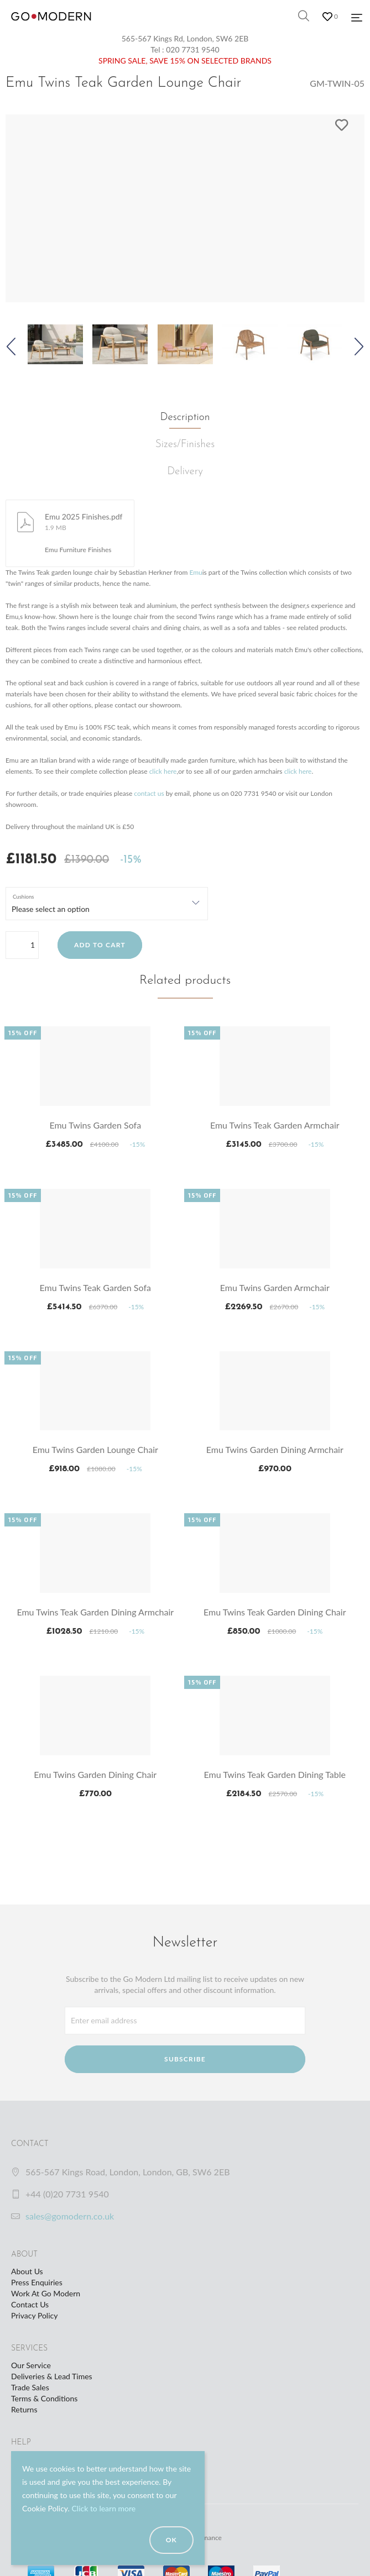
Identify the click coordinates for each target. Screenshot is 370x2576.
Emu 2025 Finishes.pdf (84, 516)
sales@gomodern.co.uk (69, 2216)
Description (185, 417)
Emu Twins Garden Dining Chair (95, 1774)
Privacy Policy (34, 2315)
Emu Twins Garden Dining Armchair (274, 1449)
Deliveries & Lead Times (51, 2376)
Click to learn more (103, 2508)
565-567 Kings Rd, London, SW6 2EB (185, 38)
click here (163, 771)
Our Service (31, 2365)
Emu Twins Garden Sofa (95, 1125)
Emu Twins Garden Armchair (275, 1287)
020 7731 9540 (193, 49)
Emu (195, 572)
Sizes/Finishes (185, 444)
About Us (27, 2271)
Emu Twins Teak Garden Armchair (275, 1125)
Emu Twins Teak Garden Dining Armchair (95, 1612)
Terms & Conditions (44, 2398)
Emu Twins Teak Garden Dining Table (275, 1774)
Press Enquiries (36, 2282)
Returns (24, 2409)
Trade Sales (30, 2387)
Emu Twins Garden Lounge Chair (95, 1449)
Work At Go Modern (45, 2293)
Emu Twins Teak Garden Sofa (95, 1287)
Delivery (185, 471)
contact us (149, 793)
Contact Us (30, 2304)
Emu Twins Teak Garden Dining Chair (275, 1612)
